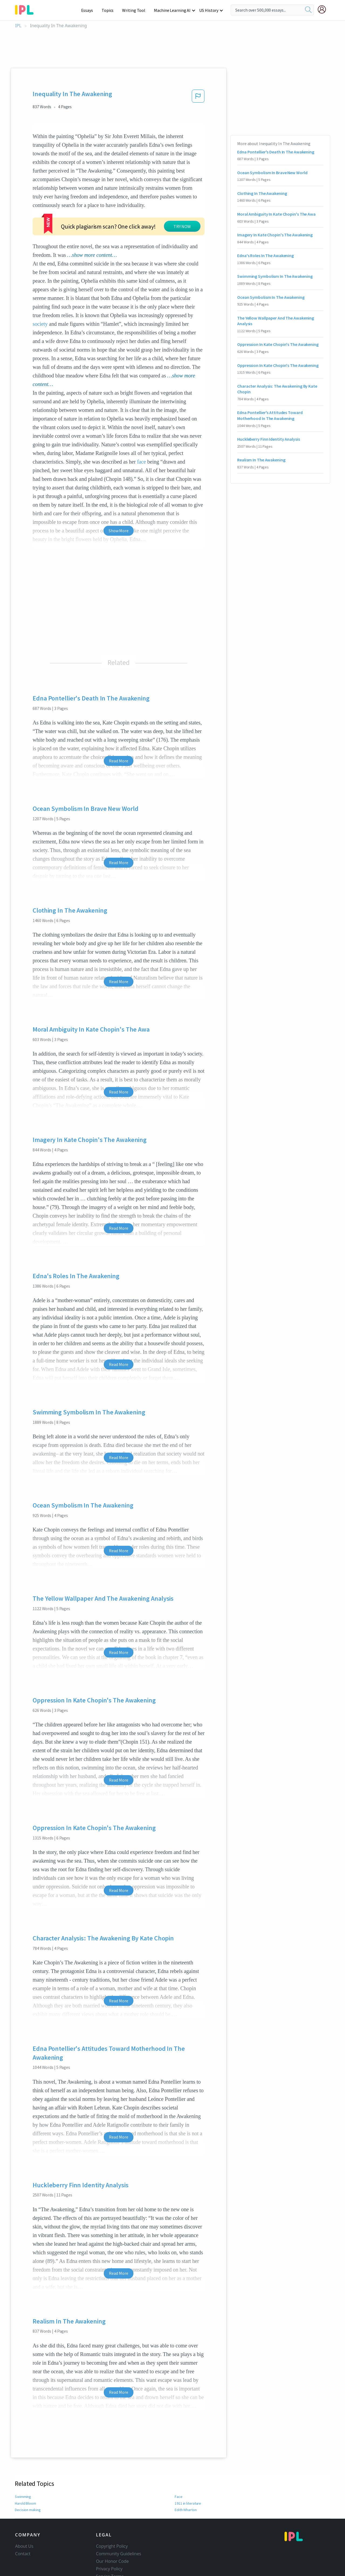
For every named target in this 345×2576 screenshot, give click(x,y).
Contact (22, 2521)
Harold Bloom (26, 2470)
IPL (18, 25)
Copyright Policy (112, 2514)
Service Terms (110, 2544)
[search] (308, 10)
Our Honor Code (112, 2529)
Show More (118, 498)
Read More (118, 728)
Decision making (28, 2477)
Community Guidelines (118, 2521)
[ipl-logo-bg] (26, 8)
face (141, 429)
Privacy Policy (109, 2536)
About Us (24, 2514)
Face (178, 2464)
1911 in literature (188, 2470)
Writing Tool (135, 10)
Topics (110, 10)
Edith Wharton (186, 2477)
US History (209, 10)
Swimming (23, 2464)
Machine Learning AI (173, 10)
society (40, 291)
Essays (90, 10)
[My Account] (324, 9)
